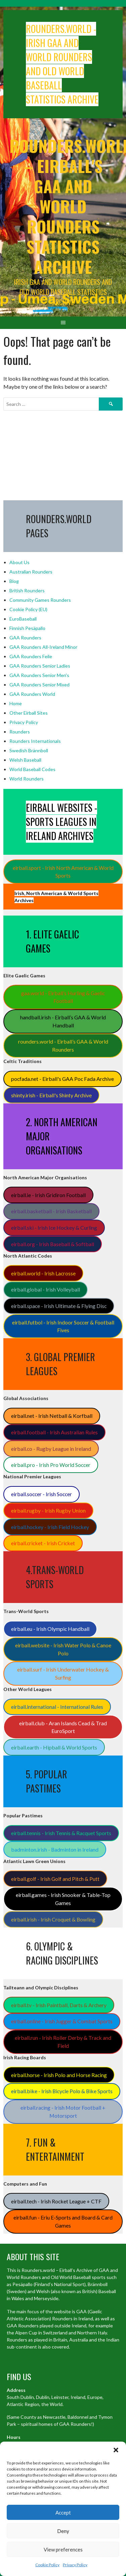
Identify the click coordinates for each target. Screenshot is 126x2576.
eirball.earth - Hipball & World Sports (54, 1747)
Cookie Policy (47, 2564)
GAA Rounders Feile (30, 656)
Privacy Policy (75, 2564)
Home (15, 703)
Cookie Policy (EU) (28, 609)
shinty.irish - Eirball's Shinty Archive (51, 1095)
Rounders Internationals (35, 741)
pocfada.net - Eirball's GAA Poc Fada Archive (62, 1078)
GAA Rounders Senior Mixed (39, 684)
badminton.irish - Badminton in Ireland (54, 1849)
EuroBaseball (23, 619)
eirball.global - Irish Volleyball (45, 1289)
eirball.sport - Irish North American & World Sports (63, 871)
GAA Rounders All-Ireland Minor (43, 647)
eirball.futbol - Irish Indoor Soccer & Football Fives (63, 1326)
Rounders (19, 731)
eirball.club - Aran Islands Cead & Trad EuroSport (63, 1727)
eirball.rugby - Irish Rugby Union (48, 1510)
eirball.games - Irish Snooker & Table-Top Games (63, 1899)
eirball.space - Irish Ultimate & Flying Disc (59, 1306)
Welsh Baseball (25, 760)
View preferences (63, 2549)
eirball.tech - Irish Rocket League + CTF (56, 2201)
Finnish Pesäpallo (27, 628)
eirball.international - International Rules (57, 1706)
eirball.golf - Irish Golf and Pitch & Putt (55, 1878)
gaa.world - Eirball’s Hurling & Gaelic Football (63, 997)
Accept (63, 2512)
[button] (116, 2450)
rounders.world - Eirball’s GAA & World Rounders (63, 1045)
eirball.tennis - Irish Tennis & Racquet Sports (61, 1833)
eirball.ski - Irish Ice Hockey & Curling (54, 1227)
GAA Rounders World (32, 694)
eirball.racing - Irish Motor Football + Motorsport (63, 2111)
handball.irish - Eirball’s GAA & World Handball (63, 1021)
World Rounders (26, 779)
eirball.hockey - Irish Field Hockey (50, 1527)
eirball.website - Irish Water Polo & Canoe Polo (63, 1649)
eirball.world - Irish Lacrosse (43, 1273)
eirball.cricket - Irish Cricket (43, 1543)
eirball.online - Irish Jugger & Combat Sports (62, 2021)
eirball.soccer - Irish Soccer (41, 1494)
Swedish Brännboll (28, 750)
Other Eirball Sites (28, 713)
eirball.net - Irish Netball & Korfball (51, 1415)
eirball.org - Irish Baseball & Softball (52, 1244)
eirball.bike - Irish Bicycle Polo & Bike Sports (62, 2091)
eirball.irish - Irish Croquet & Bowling (53, 1919)
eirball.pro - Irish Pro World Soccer (50, 1465)
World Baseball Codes (32, 769)
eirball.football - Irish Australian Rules (54, 1432)
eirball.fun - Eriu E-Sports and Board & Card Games (63, 2221)
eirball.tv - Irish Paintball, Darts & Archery (59, 2005)
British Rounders (27, 590)
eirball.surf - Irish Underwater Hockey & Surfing (63, 1673)
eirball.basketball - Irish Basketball (51, 1211)
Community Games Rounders (40, 600)
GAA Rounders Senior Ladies (39, 666)
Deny (63, 2531)
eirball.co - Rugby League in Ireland (51, 1448)
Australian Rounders (30, 572)
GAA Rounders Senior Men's (39, 675)
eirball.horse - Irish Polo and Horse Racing (59, 2075)
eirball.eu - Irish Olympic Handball (50, 1628)
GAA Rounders (25, 637)
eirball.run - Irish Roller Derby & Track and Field (63, 2041)
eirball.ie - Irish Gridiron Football (48, 1195)
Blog (14, 581)
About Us (19, 562)
